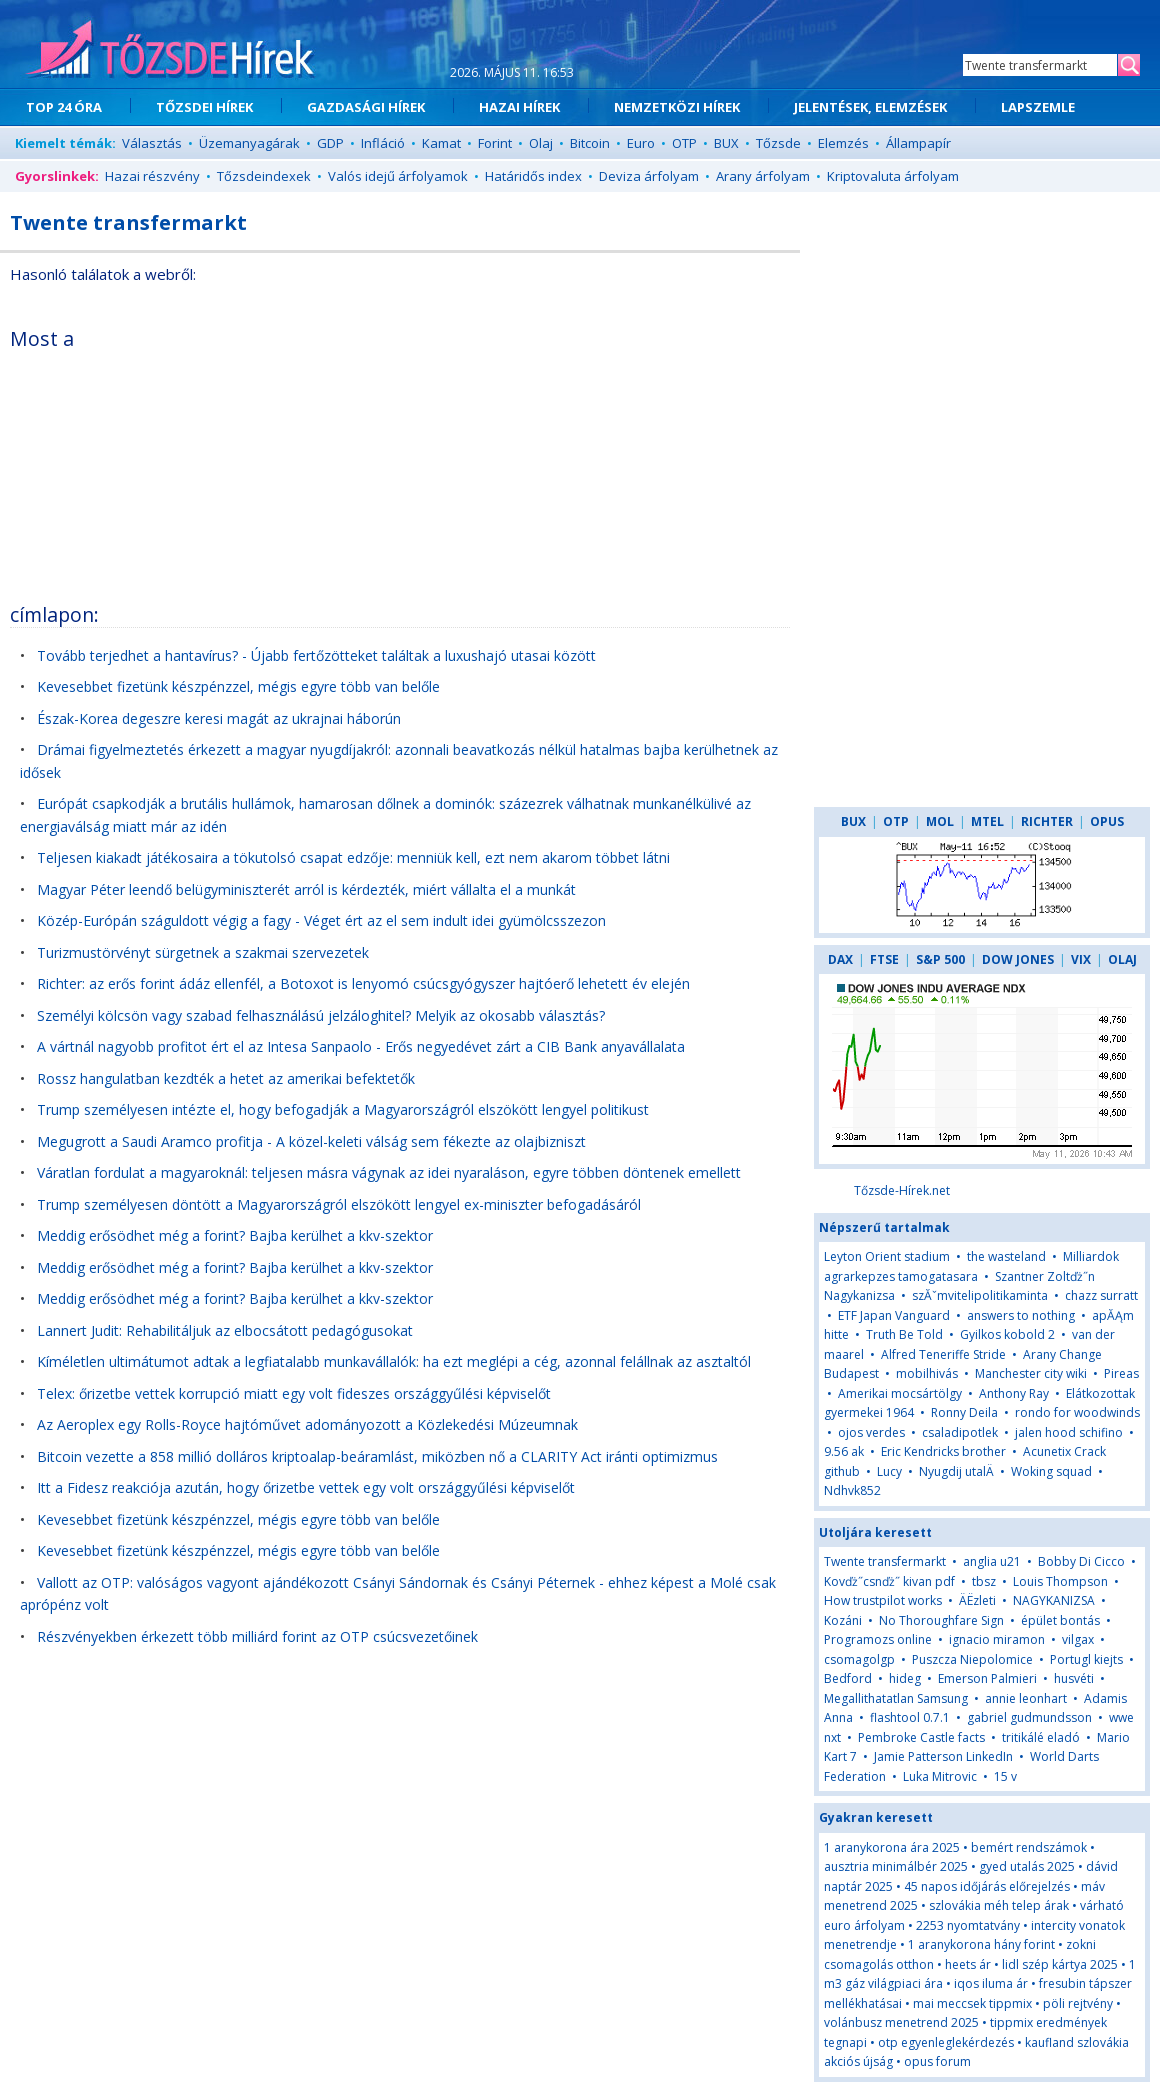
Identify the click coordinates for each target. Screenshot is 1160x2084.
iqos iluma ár (991, 1983)
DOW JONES (1018, 959)
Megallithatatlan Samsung (896, 1698)
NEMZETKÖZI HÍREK (677, 107)
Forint (495, 143)
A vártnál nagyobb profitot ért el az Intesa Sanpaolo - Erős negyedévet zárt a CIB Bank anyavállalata (361, 1046)
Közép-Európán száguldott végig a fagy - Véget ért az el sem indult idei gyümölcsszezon (321, 920)
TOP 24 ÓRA (64, 107)
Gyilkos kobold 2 (1007, 1334)
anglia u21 (992, 1561)
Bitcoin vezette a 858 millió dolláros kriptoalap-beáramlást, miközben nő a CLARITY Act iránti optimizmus (377, 1456)
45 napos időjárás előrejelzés (987, 1886)
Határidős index (533, 176)
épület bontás (1060, 1620)
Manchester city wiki (1031, 1373)
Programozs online (878, 1639)
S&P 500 (940, 959)
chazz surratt (1101, 1295)
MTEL (987, 821)
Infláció (383, 143)
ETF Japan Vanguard (894, 1315)
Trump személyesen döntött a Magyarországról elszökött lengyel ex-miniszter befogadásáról (339, 1204)
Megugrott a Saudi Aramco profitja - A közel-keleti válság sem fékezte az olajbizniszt (311, 1141)
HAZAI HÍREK (519, 107)
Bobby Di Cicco (1081, 1561)
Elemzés (843, 143)
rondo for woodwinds (1077, 1412)
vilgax (1078, 1639)
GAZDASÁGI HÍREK (366, 107)
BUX (726, 143)
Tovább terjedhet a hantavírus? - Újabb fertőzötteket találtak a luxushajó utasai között (316, 655)
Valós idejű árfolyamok (398, 176)
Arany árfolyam (763, 176)
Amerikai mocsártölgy (900, 1393)
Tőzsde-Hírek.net (902, 1190)
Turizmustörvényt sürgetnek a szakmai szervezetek (203, 952)
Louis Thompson (1060, 1581)
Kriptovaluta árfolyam (893, 176)
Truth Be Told (904, 1334)
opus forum (937, 2061)
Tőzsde (778, 143)
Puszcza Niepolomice (972, 1659)
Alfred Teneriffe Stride (943, 1354)
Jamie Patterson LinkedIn (943, 1756)
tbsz (984, 1581)
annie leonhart (1026, 1698)
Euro (641, 143)
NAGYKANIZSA (1055, 1600)
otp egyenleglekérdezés (946, 2042)
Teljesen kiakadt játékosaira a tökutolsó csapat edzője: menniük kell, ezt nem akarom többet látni (353, 857)
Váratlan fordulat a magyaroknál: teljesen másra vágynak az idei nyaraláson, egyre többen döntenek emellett (389, 1172)
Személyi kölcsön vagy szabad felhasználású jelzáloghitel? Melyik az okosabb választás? (321, 1015)
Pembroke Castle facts (921, 1737)
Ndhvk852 (852, 1490)
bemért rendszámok (1029, 1847)
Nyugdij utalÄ (958, 1471)
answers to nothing (1021, 1315)
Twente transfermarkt (885, 1561)
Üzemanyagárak (249, 143)
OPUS (1107, 821)
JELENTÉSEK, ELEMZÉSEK (870, 107)
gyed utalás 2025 (1027, 1866)
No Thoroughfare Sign (941, 1620)
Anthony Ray (1014, 1393)
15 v (1005, 1776)
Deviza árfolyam (649, 176)
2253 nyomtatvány (968, 1925)
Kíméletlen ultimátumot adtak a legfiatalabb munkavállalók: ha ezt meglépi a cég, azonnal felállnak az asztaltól (394, 1361)
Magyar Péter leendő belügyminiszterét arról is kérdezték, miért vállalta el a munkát (306, 889)
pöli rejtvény (1078, 2003)
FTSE (884, 959)
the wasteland (1006, 1256)
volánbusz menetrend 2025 (901, 2022)
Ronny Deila (964, 1412)
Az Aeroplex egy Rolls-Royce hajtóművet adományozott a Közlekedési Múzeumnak (307, 1424)
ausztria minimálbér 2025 (896, 1866)
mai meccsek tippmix (972, 2003)
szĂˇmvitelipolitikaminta (980, 1295)
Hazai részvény (152, 176)
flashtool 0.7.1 (910, 1717)
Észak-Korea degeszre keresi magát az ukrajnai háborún (219, 718)
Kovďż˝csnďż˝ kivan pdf (889, 1581)
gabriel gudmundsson (1029, 1717)
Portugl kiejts (1086, 1659)
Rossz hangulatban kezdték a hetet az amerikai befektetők (226, 1078)
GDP (330, 143)
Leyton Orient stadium (887, 1256)
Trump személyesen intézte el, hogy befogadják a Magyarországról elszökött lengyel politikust (343, 1109)
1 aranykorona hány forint (981, 1944)
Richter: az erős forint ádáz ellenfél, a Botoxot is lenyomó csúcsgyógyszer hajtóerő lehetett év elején (363, 983)
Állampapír (918, 143)
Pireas (1121, 1373)
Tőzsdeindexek (264, 176)
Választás (152, 143)
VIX (1081, 959)
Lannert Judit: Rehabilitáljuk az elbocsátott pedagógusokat (225, 1330)
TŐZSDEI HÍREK (204, 107)
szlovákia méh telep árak (999, 1905)
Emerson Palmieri (987, 1678)
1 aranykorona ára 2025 (892, 1847)
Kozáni (843, 1620)
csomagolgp (859, 1659)
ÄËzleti (977, 1600)
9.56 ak (844, 1451)
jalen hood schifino (1069, 1432)
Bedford (848, 1678)
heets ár (968, 1964)
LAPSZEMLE (1038, 107)
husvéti (1074, 1678)
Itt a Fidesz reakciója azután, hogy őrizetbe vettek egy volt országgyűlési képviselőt (306, 1487)
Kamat (441, 143)
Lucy (889, 1471)
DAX (840, 959)
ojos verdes (871, 1432)
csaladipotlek (960, 1432)
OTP (684, 143)
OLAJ (1122, 959)
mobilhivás (927, 1373)
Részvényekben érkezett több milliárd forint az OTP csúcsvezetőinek (257, 1636)
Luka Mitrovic (940, 1776)
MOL (940, 821)
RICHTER (1047, 821)
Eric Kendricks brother (943, 1451)
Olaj (541, 143)
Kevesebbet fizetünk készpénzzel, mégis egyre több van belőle (238, 686)
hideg (906, 1678)
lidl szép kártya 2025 (1060, 1964)
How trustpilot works (883, 1600)
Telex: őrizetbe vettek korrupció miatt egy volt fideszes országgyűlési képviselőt (294, 1393)
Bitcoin (590, 143)
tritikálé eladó (1041, 1737)
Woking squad (1051, 1471)
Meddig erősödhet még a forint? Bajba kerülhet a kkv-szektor (235, 1235)
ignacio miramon (997, 1639)
